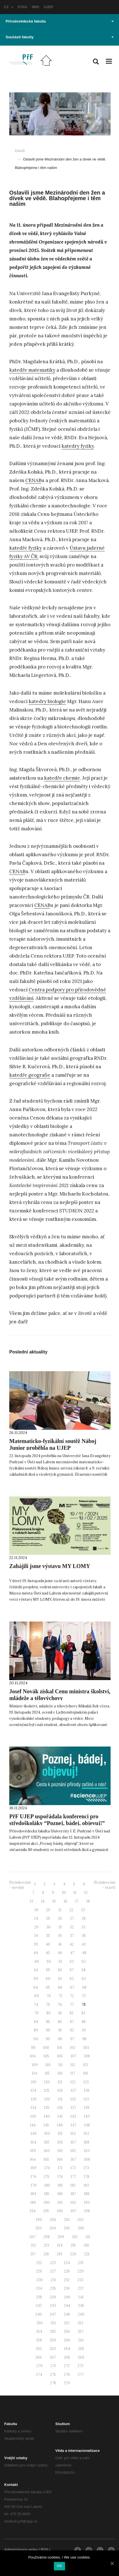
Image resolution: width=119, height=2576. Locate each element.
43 (84, 1944)
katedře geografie (29, 1075)
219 (59, 2254)
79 (36, 2013)
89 (36, 2030)
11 (75, 1892)
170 (47, 2167)
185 (46, 2193)
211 (87, 2236)
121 (60, 2082)
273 (80, 2365)
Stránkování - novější (20, 1885)
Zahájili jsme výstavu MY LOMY (49, 1566)
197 (73, 2211)
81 (60, 2013)
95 (48, 2039)
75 (48, 2004)
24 (36, 1918)
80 (48, 2013)
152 (73, 2133)
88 (84, 2021)
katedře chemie (62, 778)
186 (60, 2193)
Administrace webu (21, 2549)
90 (48, 2030)
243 (53, 2305)
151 (60, 2133)
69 (36, 1995)
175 (46, 2176)
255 (53, 2331)
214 (60, 2245)
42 (72, 1944)
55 (48, 1970)
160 (47, 2150)
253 (80, 2323)
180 (47, 2185)
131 (60, 2099)
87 (72, 2021)
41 (60, 1944)
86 (60, 2021)
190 (47, 2202)
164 (33, 2159)
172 (73, 2167)
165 (46, 2159)
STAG (22, 7)
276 (67, 2374)
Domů (20, 151)
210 (74, 2236)
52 (72, 1961)
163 (87, 2150)
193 (87, 2202)
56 (60, 1970)
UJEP (48, 7)
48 (84, 1952)
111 (60, 2064)
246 (38, 2314)
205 (67, 2228)
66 (60, 1987)
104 (33, 2056)
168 (87, 2159)
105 (46, 2056)
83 (83, 2013)
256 (67, 2331)
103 (86, 2047)
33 (83, 1927)
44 (35, 1952)
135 (46, 2107)
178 (86, 2176)
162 (73, 2150)
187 (73, 2193)
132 (73, 2099)
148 (87, 2125)
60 (48, 1978)
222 (39, 2262)
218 (46, 2254)
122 (72, 2082)
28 (84, 1918)
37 (72, 1935)
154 (33, 2142)
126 (60, 2090)
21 (59, 1910)
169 (33, 2167)
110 (48, 2064)
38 (84, 1935)
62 (72, 1978)
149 (33, 2133)
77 (72, 2004)
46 (60, 1952)
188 (86, 2193)
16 (65, 1901)
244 (67, 2305)
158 (86, 2142)
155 (46, 2142)
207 (32, 2236)
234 (39, 2288)
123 (86, 2082)
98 (84, 2039)
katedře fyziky (25, 548)
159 (33, 2150)
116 (60, 2073)
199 (39, 2219)
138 (86, 2107)
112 (72, 2064)
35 (48, 1935)
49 (36, 1961)
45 (48, 1952)
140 (47, 2116)
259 (53, 2340)
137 (73, 2107)
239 (53, 2297)
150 (47, 2133)
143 (87, 2116)
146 (60, 2125)
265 (81, 2348)
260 (67, 2340)
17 (77, 1901)
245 (81, 2305)
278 (53, 2383)
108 (87, 2056)
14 (43, 1901)
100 (46, 2047)
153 (86, 2133)
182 (73, 2185)
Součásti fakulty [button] (60, 37)
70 (49, 1995)
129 (33, 2099)
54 (36, 1970)
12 (86, 1892)
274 (39, 2374)
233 (80, 2280)
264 (67, 2348)
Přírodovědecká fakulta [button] (60, 21)
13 (31, 1901)
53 (84, 1961)
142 (73, 2116)
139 (33, 2116)
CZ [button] (8, 7)
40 (48, 1944)
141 (60, 2116)
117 (72, 2073)
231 (53, 2280)
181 (60, 2185)
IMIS (35, 7)
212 (33, 2245)
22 (71, 1910)
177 (73, 2176)
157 (73, 2142)
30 (48, 1927)
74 (36, 2004)
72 (72, 1995)
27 (72, 1918)
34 (36, 1935)
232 (67, 2280)
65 (48, 1987)
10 (64, 1892)
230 (39, 2280)
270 (39, 2365)
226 (39, 2271)
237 (81, 2288)
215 (73, 2245)
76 (60, 2004)
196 (60, 2211)
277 (81, 2374)
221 (87, 2254)
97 (72, 2039)
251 (53, 2323)
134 (33, 2107)
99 (33, 2047)
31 (60, 1927)
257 (81, 2331)
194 (33, 2211)
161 (60, 2150)
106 (60, 2056)
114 (34, 2073)
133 (86, 2099)
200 (53, 2219)
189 (33, 2202)
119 (33, 2082)
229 (80, 2271)
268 (67, 2357)
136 (60, 2107)
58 (84, 1970)
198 (87, 2211)
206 (81, 2228)
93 (84, 2030)
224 (67, 2262)
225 (81, 2262)
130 (47, 2099)
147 (73, 2125)
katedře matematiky (32, 370)
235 (53, 2288)
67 (72, 1987)
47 (72, 1952)
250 (39, 2323)
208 (47, 2236)
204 (52, 2228)
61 (60, 1978)
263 (53, 2348)
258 (39, 2340)
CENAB (33, 480)
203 (38, 2228)
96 (60, 2039)
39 (36, 1944)
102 (72, 2047)
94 (35, 2039)
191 (60, 2202)
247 (53, 2314)
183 (86, 2185)
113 (85, 2064)
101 (59, 2047)
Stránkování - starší (104, 1885)
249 (81, 2314)
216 (86, 2245)
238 (39, 2297)
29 (36, 1927)
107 (73, 2056)
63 (84, 1978)
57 (72, 1970)
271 (53, 2365)
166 (60, 2159)
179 (33, 2185)
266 (38, 2357)
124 (33, 2090)
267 (53, 2357)
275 (53, 2374)
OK (59, 2566)
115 (47, 2073)
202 (80, 2219)
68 (84, 1987)
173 (86, 2167)
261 (81, 2340)
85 (48, 2021)
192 (73, 2202)
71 (60, 1995)
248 (67, 2314)
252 (67, 2323)
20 (48, 1910)
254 (39, 2331)
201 (67, 2219)
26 (60, 1918)
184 (33, 2193)
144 (33, 2125)
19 (36, 1910)
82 (72, 2013)
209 (61, 2236)
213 (46, 2245)
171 (60, 2167)
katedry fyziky (77, 446)
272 (67, 2365)
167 (73, 2159)
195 (46, 2211)
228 (67, 2271)
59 (36, 1978)
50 (49, 1961)
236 (67, 2288)
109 (35, 2064)
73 (84, 1995)
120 (47, 2082)
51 (60, 1961)
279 (67, 2383)
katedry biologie (47, 701)
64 (35, 1987)
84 (36, 2021)
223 (53, 2262)
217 (33, 2254)
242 (39, 2305)
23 (83, 1910)
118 (85, 2073)
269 (81, 2357)
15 (54, 1901)
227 (53, 2271)
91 (60, 2030)
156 (60, 2142)
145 (46, 2125)
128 (86, 2090)
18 (88, 1901)
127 (73, 2090)
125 (46, 2090)
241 (81, 2297)
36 (60, 1935)
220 (73, 2254)
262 (39, 2348)
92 (72, 2030)
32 (72, 1927)
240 (67, 2297)
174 (33, 2176)
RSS (44, 2549)
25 (48, 1918)
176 (60, 2176)
